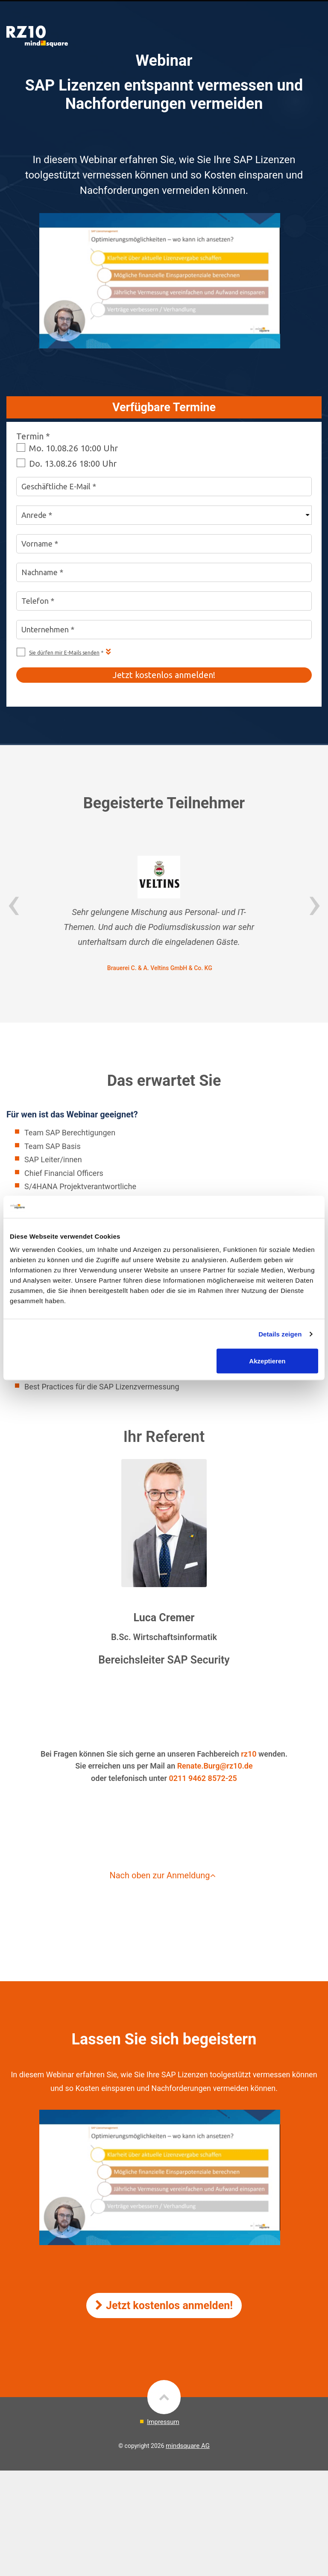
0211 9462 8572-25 (203, 1778)
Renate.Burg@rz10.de (215, 1765)
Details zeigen (280, 1333)
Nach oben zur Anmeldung (163, 1875)
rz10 (248, 1753)
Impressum (163, 2422)
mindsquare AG (188, 2446)
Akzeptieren (267, 1361)
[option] (164, 915)
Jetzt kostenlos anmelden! (164, 2305)
